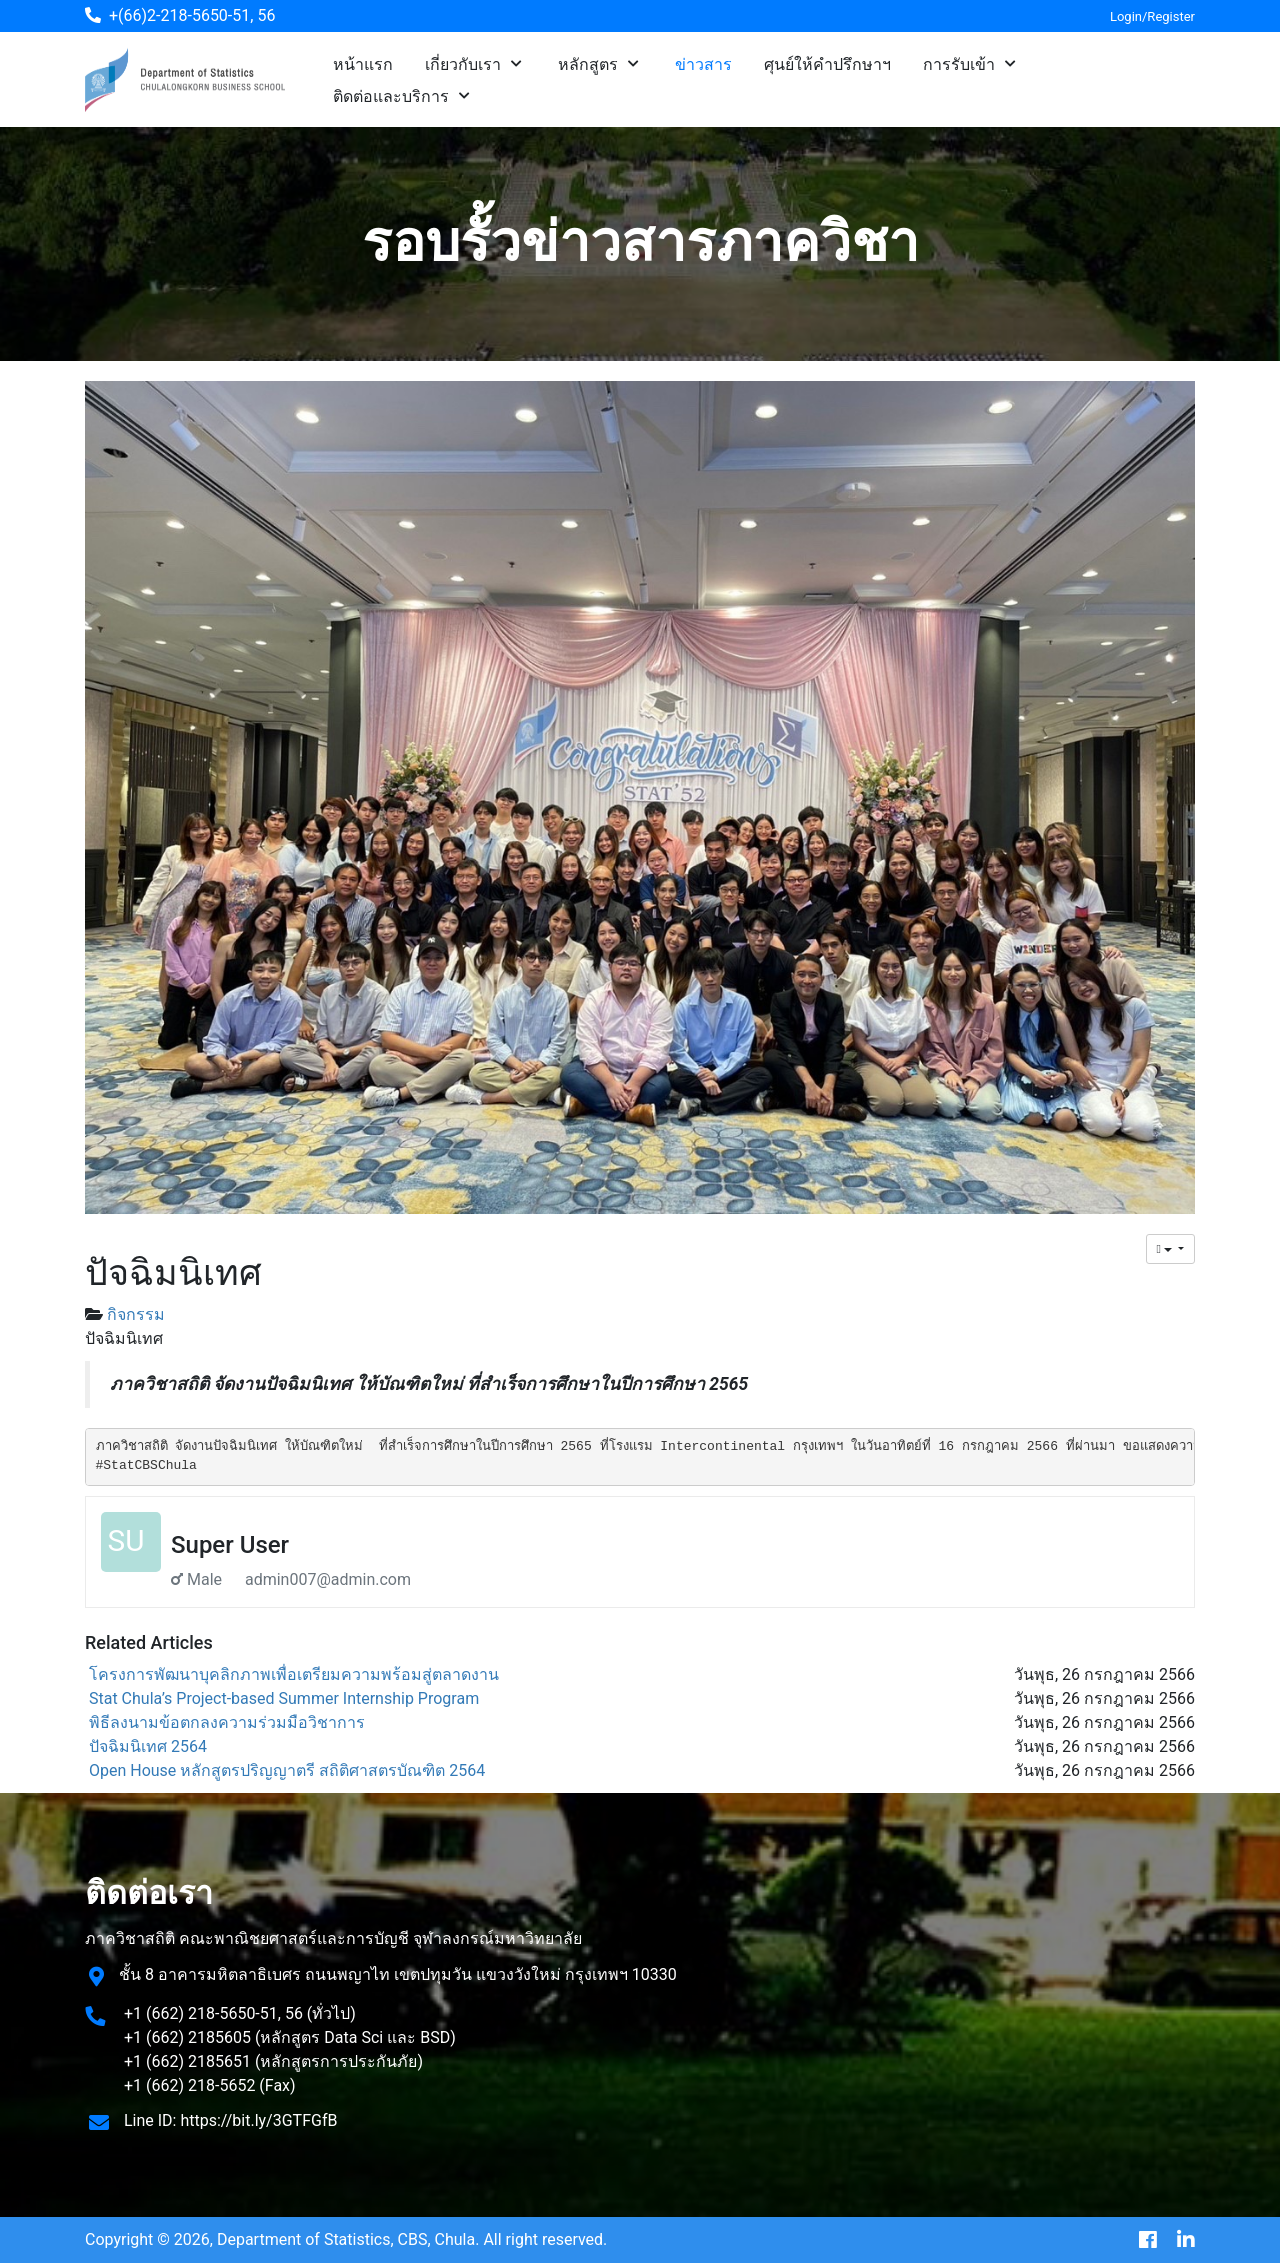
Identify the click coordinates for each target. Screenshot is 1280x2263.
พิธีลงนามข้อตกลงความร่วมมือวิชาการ (227, 1722)
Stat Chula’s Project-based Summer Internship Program (284, 1698)
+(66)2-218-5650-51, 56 (192, 15)
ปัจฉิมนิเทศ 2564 (148, 1746)
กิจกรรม (136, 1314)
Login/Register (1152, 16)
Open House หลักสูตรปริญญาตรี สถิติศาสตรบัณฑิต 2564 (287, 1770)
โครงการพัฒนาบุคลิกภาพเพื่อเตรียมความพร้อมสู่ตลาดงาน (294, 1674)
